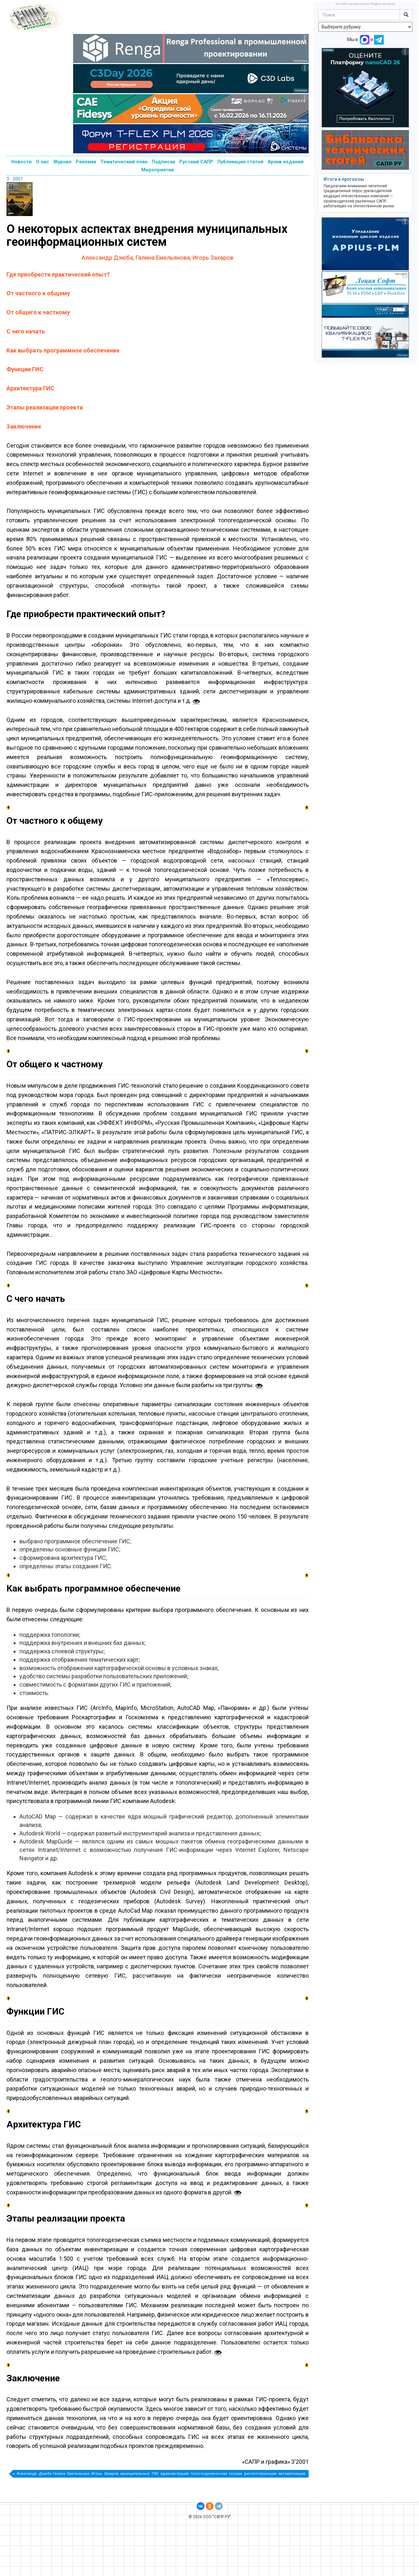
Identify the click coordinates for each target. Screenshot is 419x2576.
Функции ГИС (24, 369)
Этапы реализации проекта (44, 407)
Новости (21, 162)
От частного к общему (38, 293)
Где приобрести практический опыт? (58, 274)
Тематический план (124, 162)
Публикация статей (240, 162)
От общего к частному (38, 312)
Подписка (163, 162)
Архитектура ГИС (30, 388)
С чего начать (25, 331)
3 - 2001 (14, 178)
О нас (42, 162)
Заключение (23, 426)
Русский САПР (196, 162)
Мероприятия (157, 170)
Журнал (62, 162)
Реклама (86, 162)
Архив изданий (285, 162)
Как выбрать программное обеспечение (62, 350)
